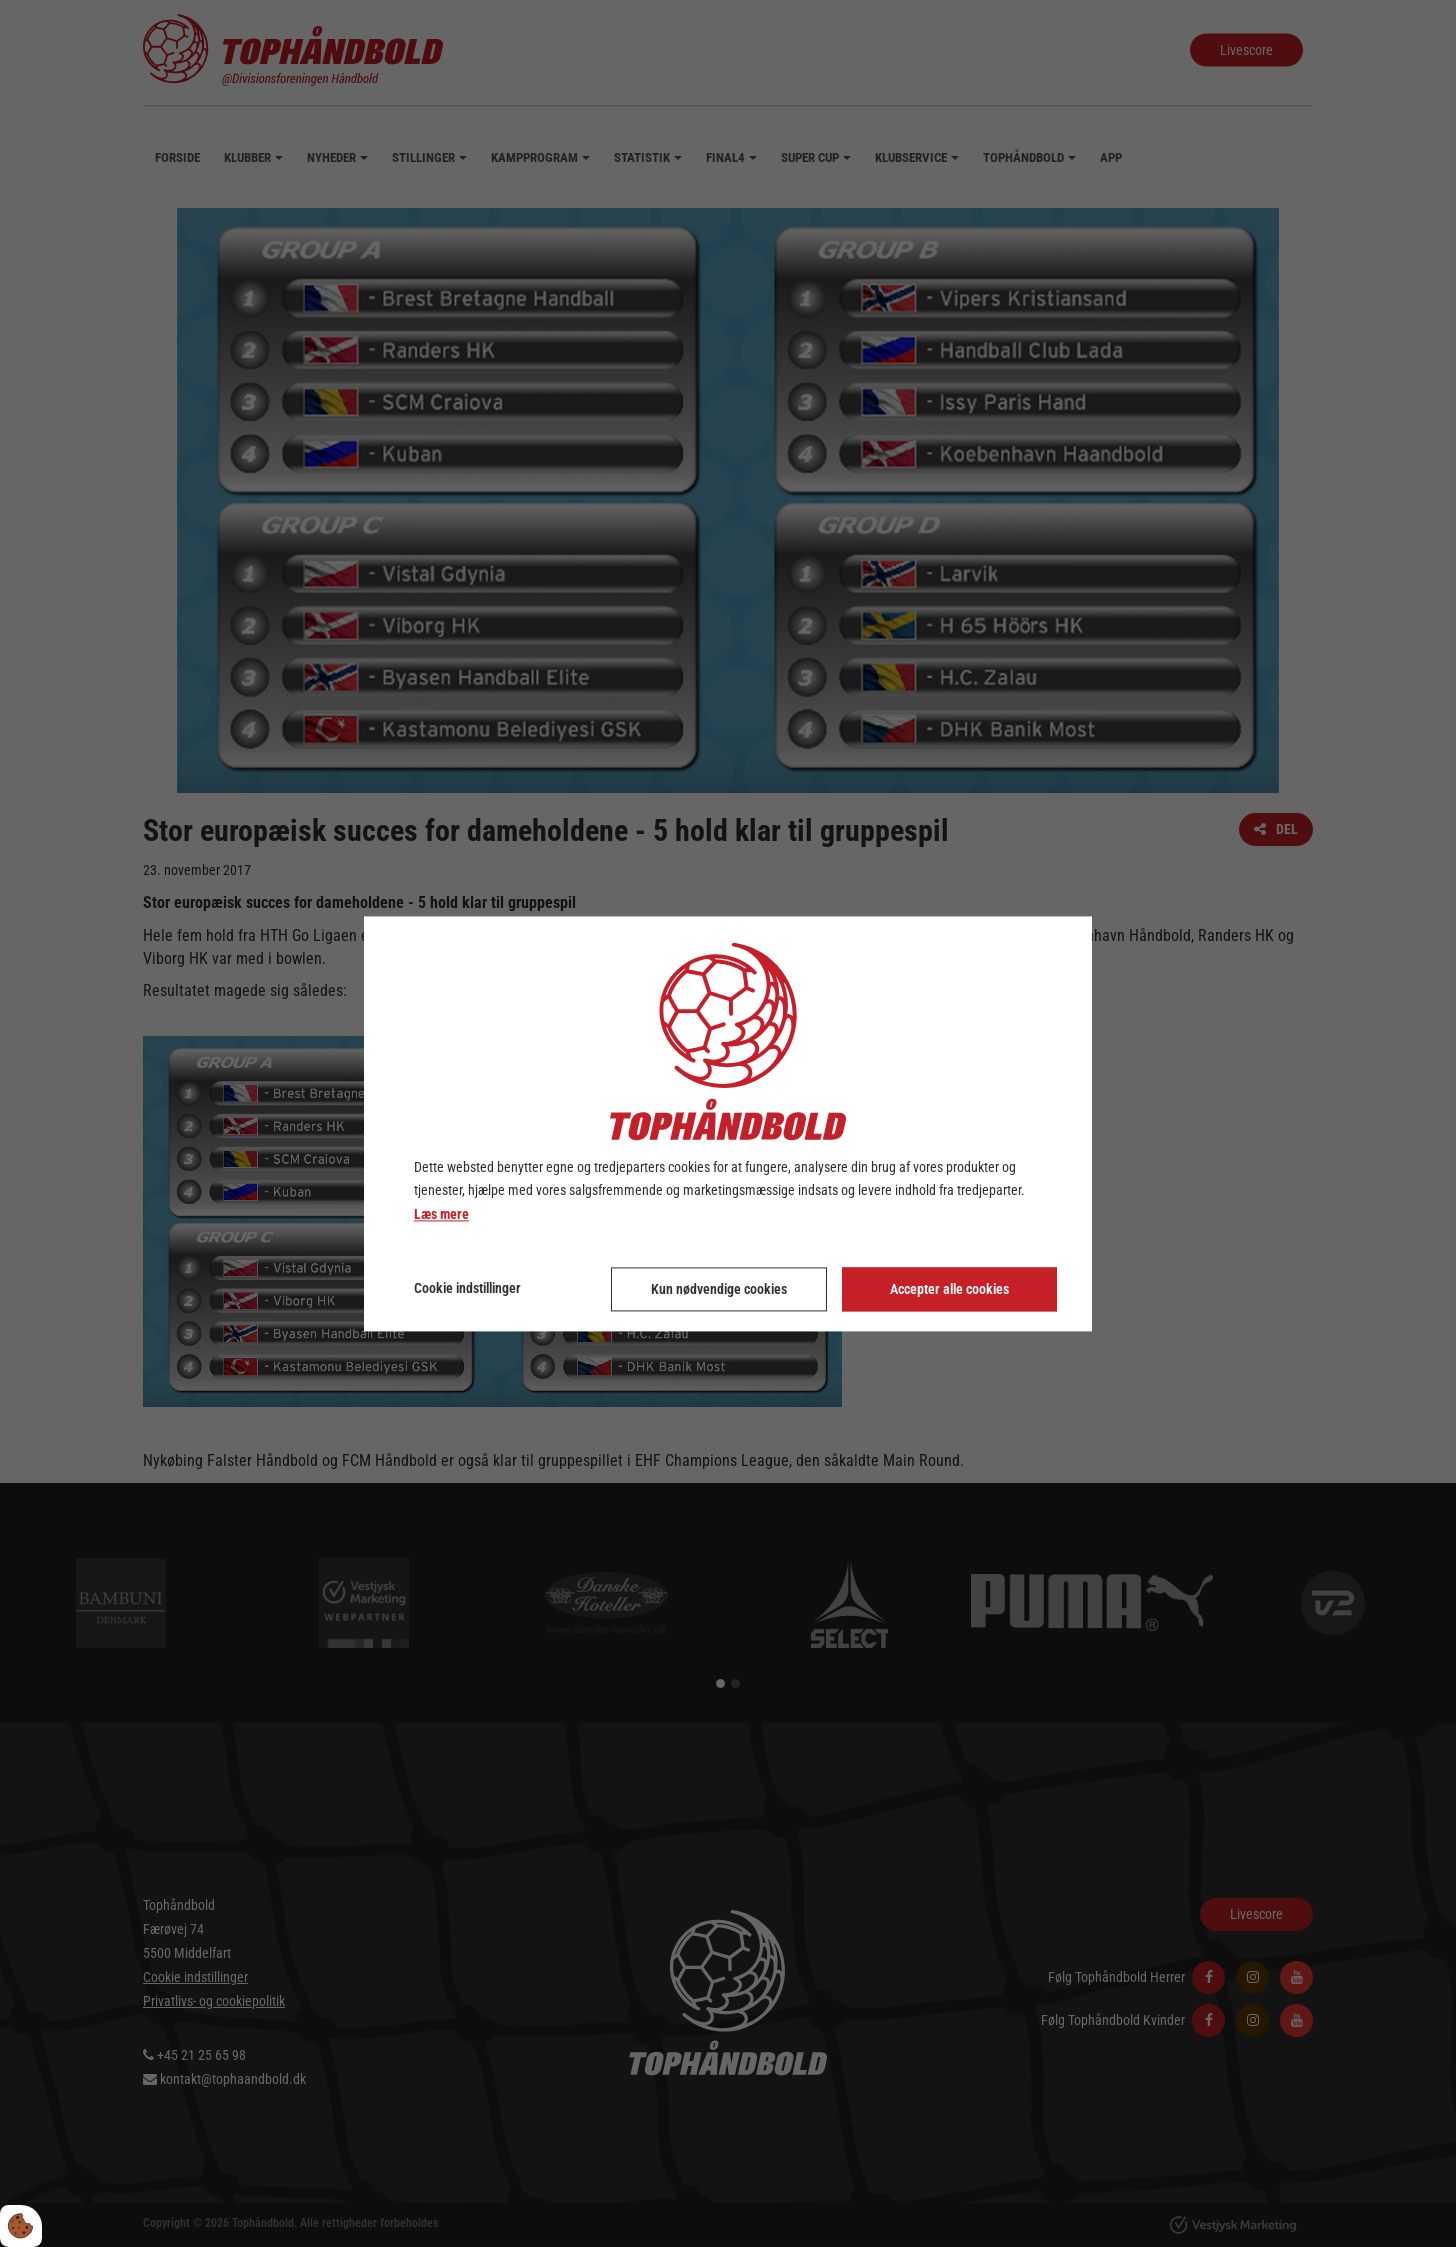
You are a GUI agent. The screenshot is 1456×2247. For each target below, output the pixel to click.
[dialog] (728, 1123)
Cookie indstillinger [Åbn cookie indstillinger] (467, 1288)
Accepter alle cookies (949, 1289)
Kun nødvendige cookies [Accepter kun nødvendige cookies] (719, 1289)
